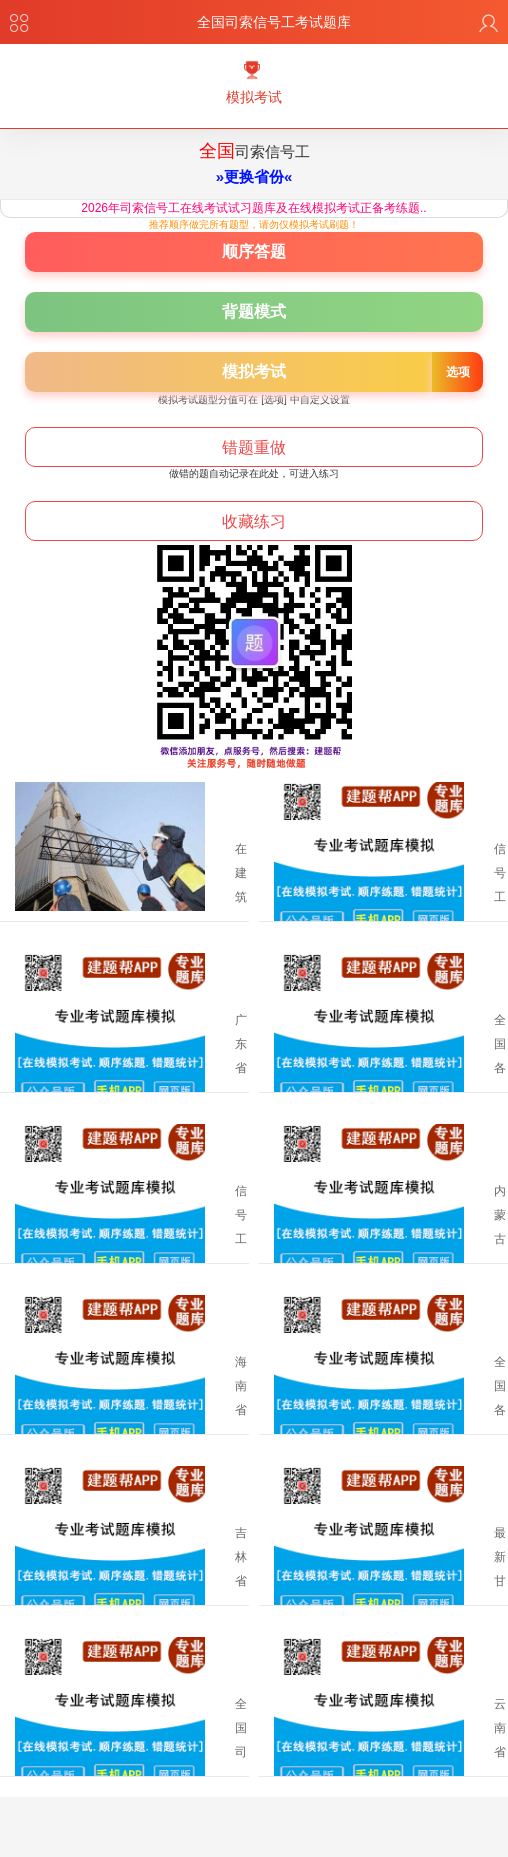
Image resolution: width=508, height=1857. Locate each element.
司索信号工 (254, 170)
